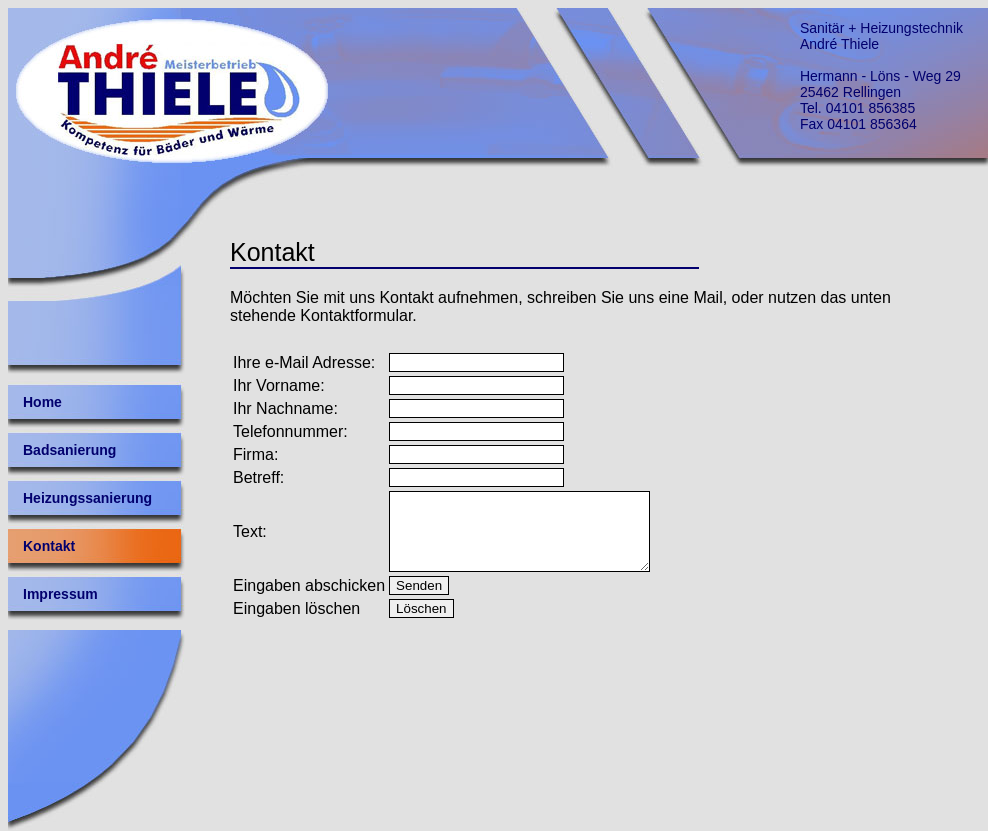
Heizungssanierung (87, 498)
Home (42, 402)
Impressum (60, 594)
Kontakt (49, 546)
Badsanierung (69, 450)
